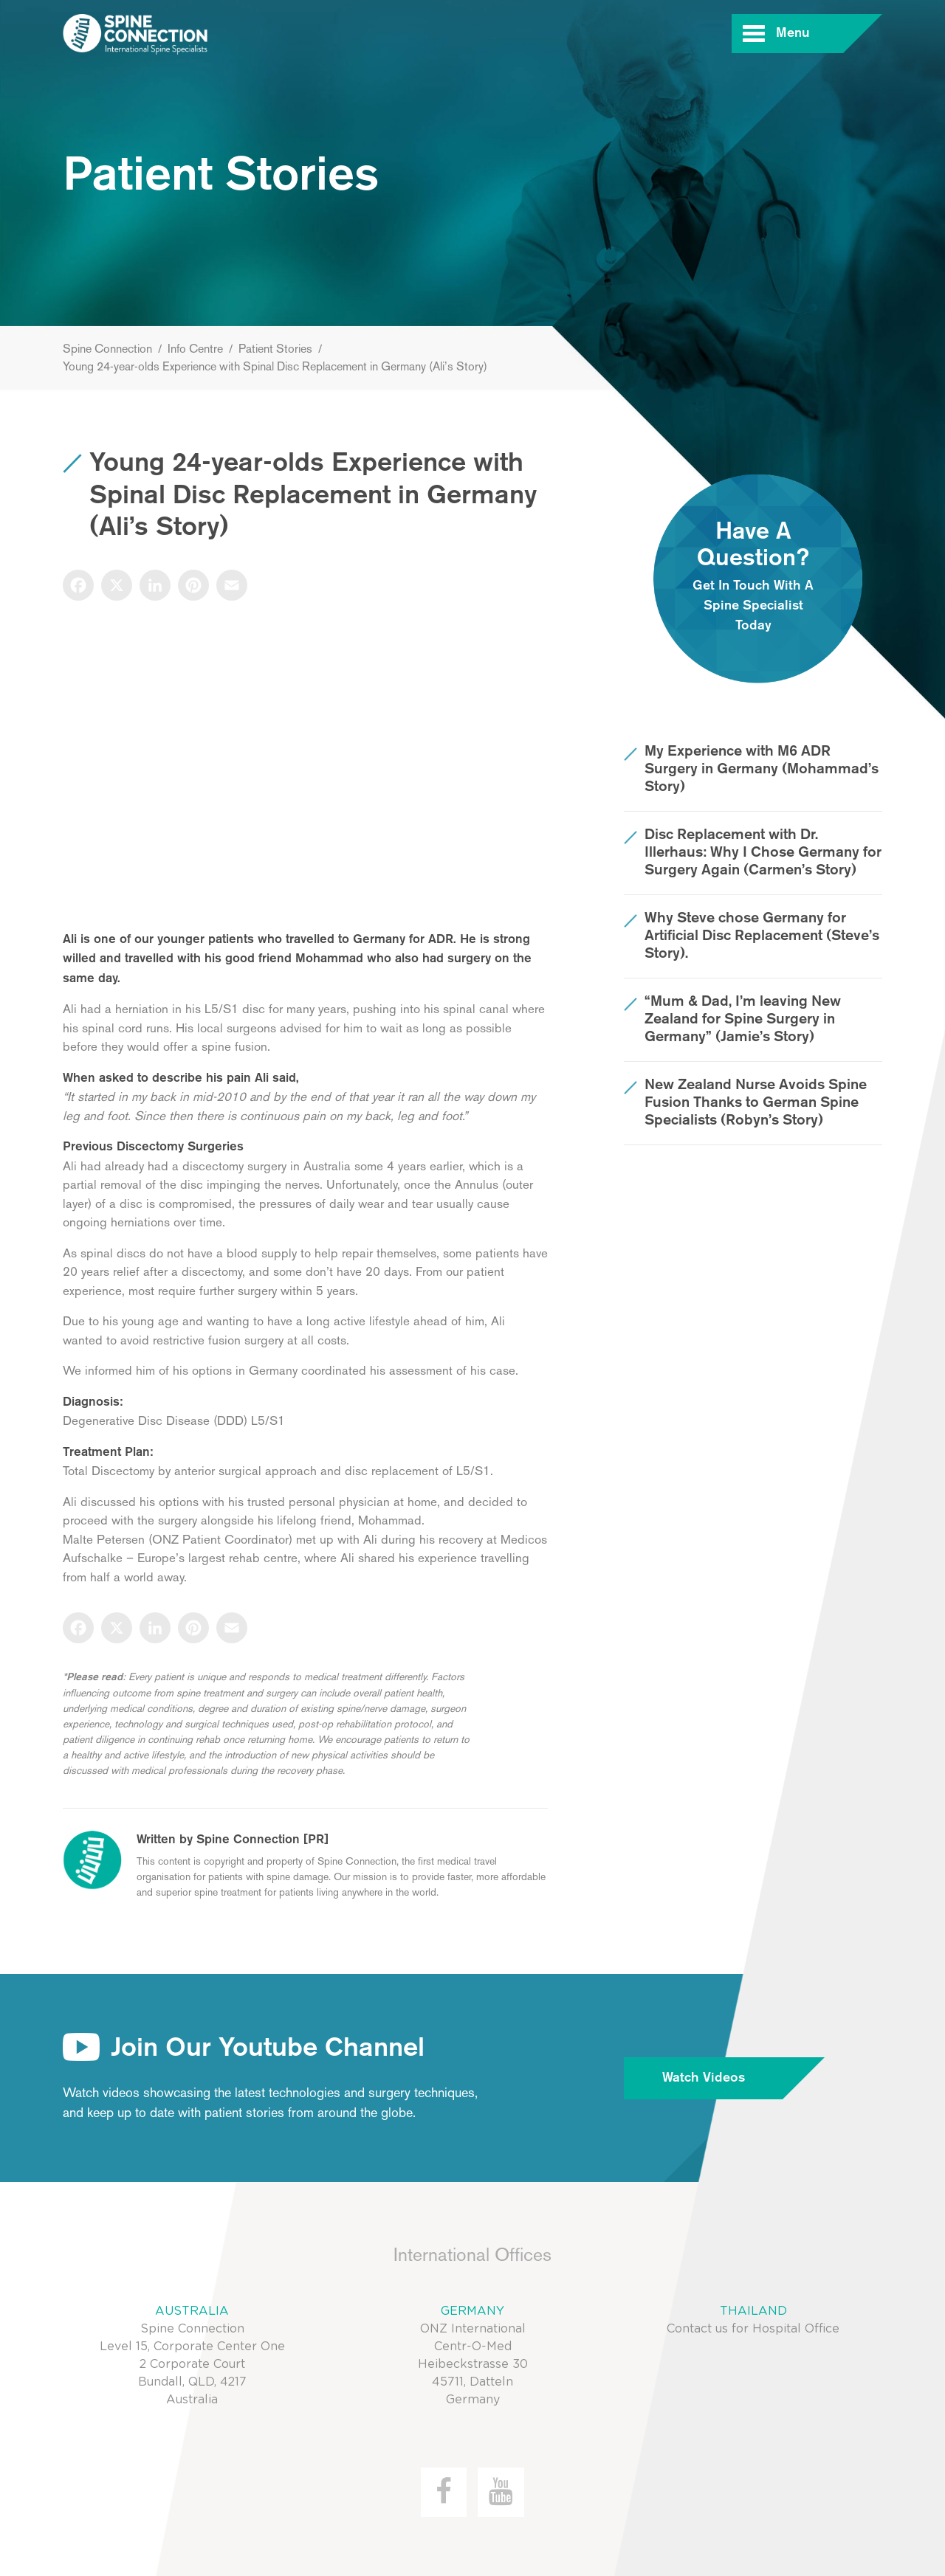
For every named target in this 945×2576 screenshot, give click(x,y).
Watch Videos (722, 2078)
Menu (809, 33)
